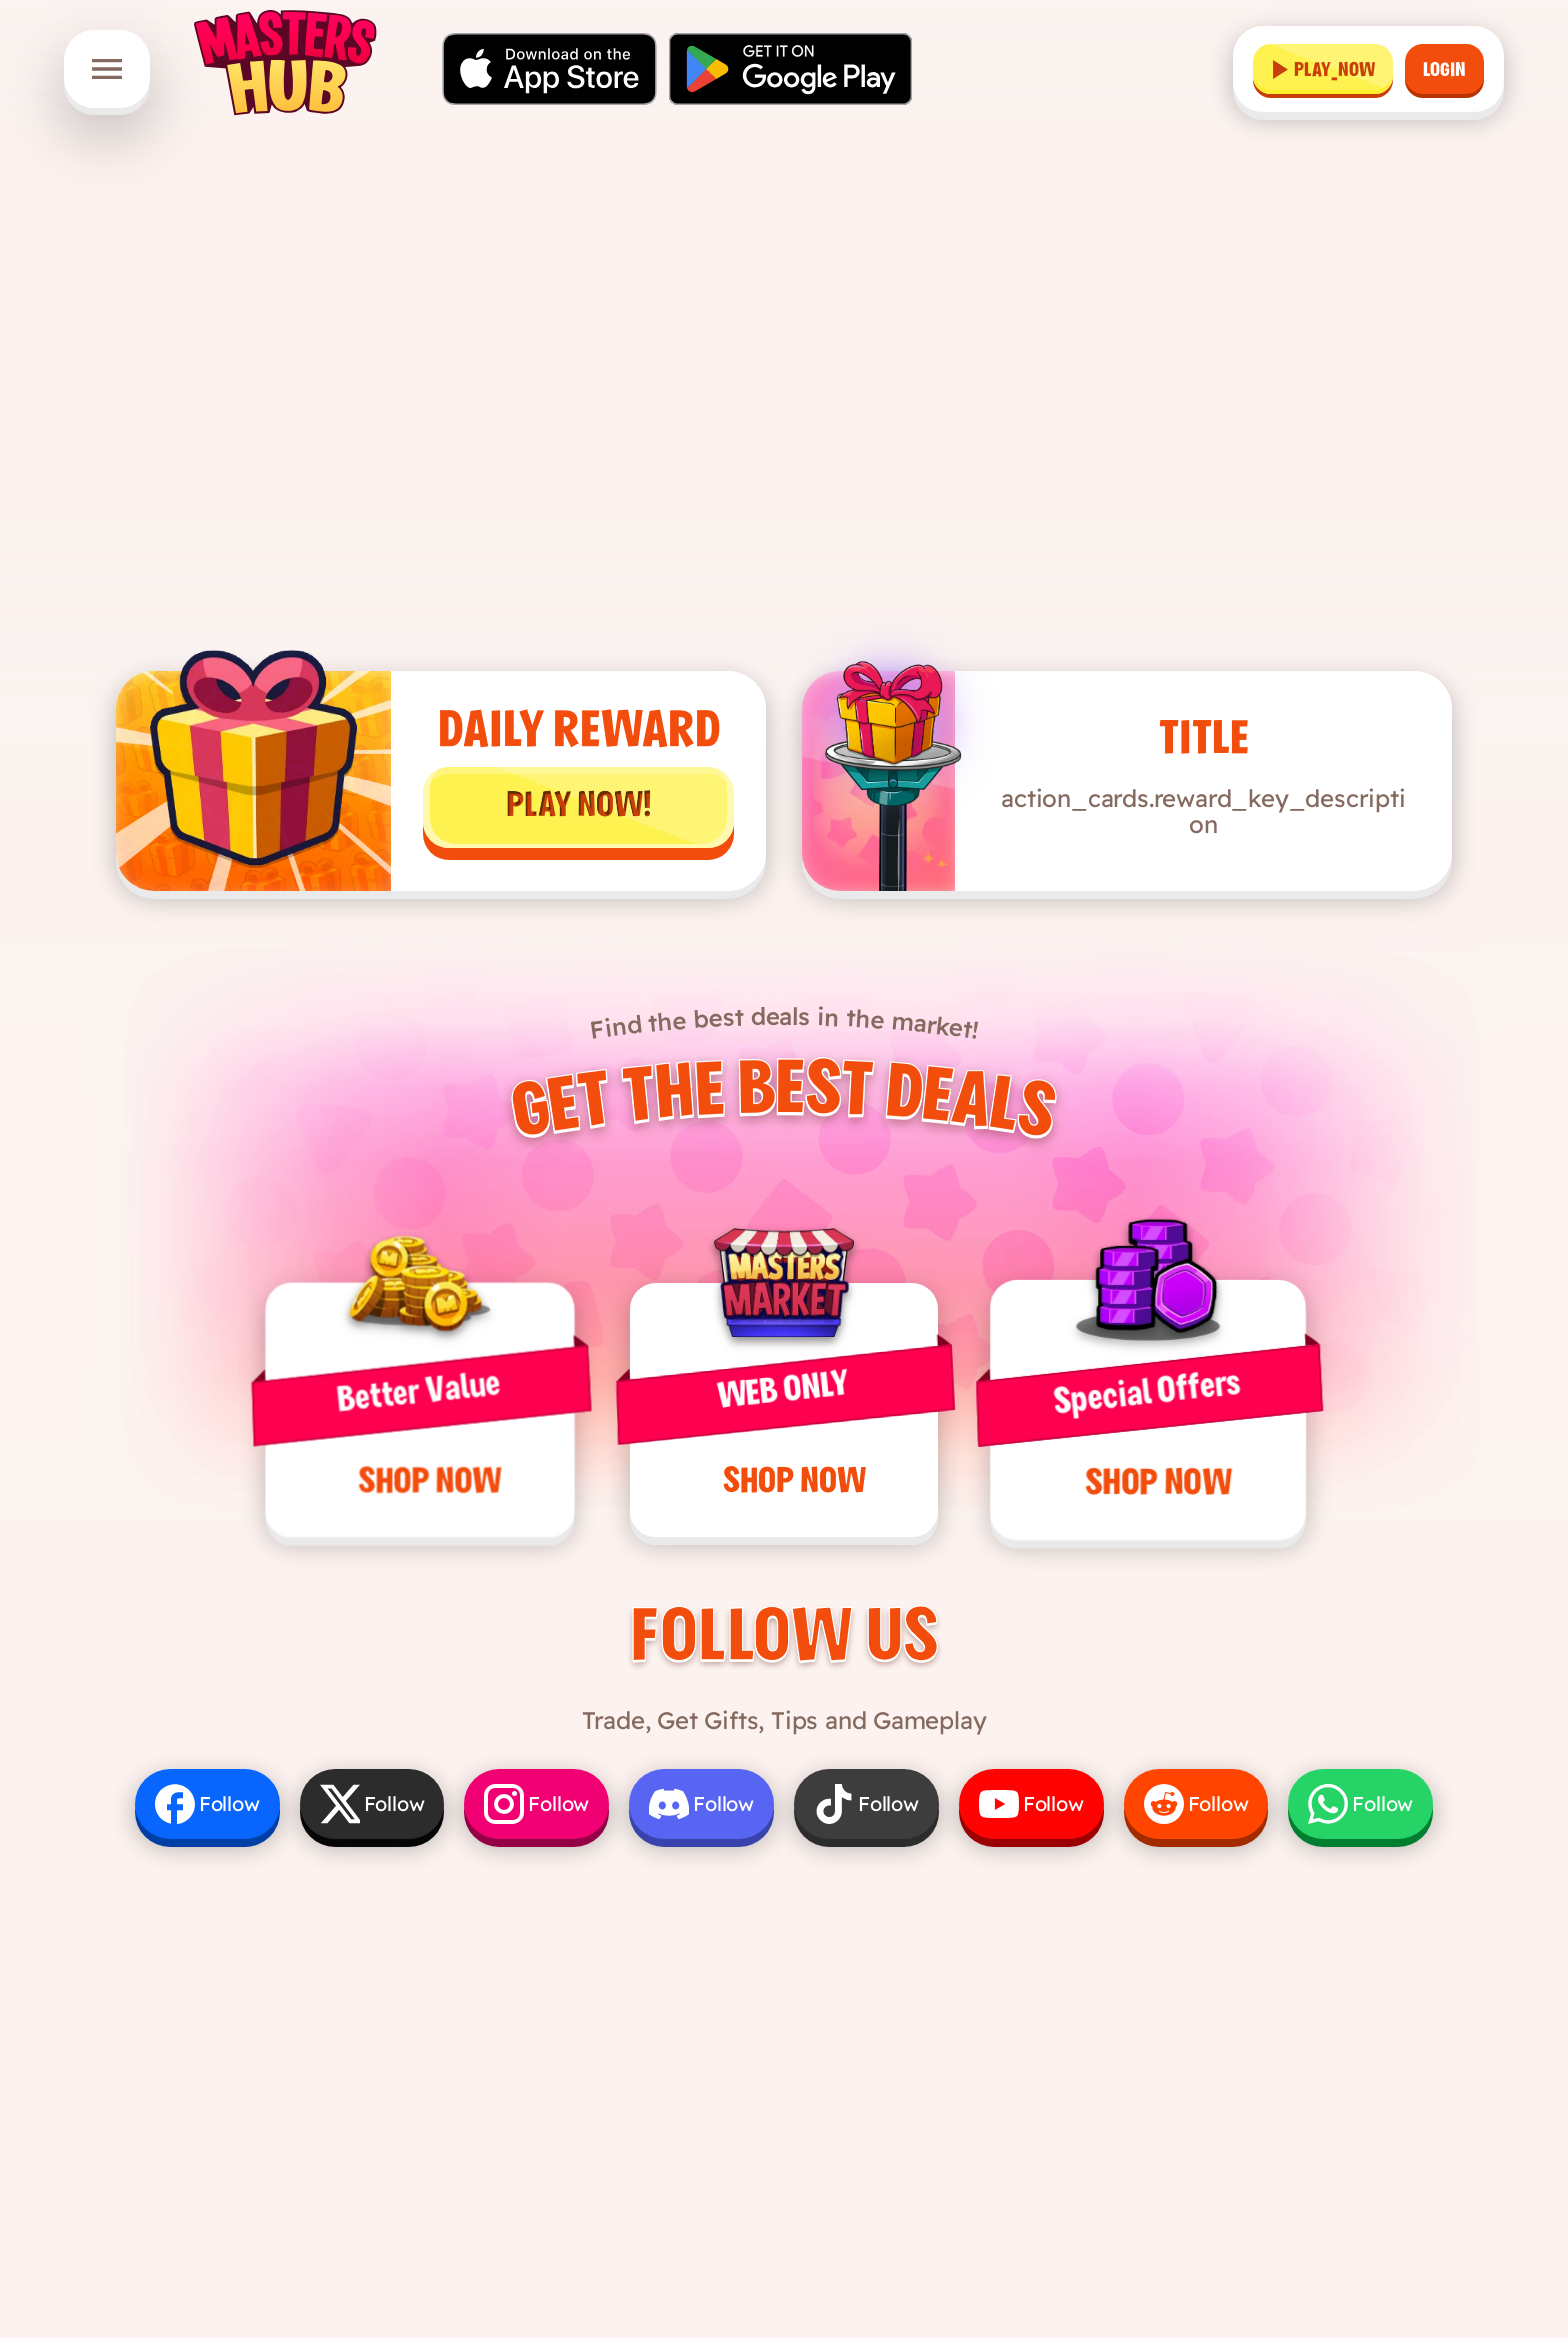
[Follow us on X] (372, 1804)
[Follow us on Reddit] (1196, 1804)
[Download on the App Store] (549, 69)
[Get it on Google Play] (790, 69)
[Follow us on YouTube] (1031, 1804)
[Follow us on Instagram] (536, 1804)
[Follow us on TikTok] (866, 1804)
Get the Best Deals (783, 1105)
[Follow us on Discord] (701, 1804)
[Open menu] (107, 69)
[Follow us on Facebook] (207, 1804)
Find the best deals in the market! (784, 1023)
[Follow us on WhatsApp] (1360, 1804)
